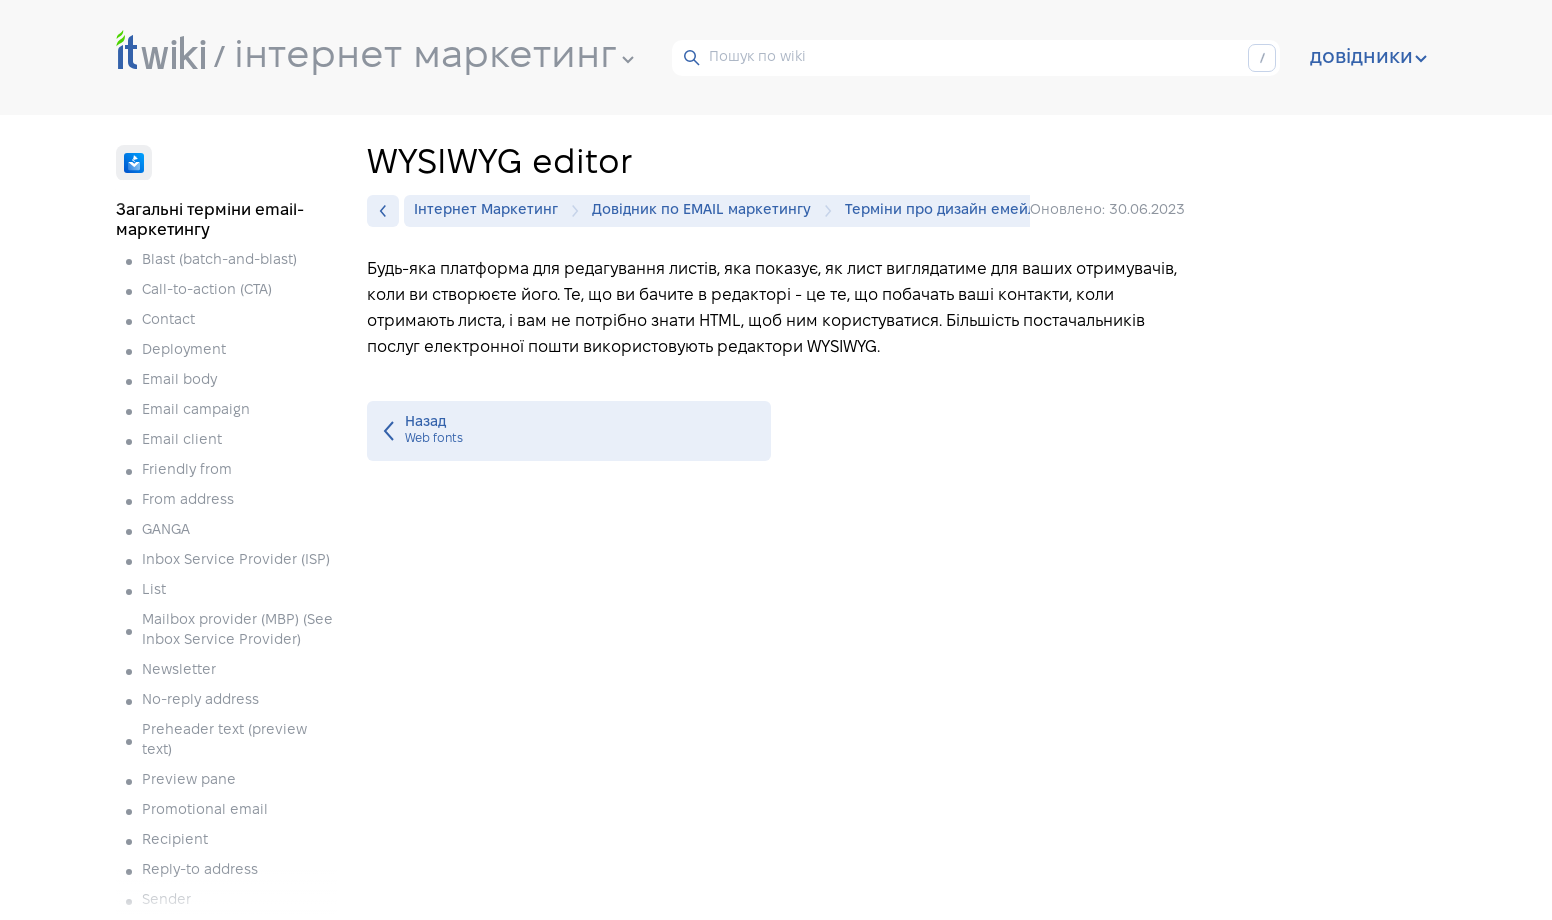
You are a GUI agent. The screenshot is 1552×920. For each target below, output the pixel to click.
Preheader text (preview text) (224, 740)
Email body (181, 380)
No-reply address (202, 700)
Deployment (186, 350)
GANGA (168, 530)
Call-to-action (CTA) (209, 290)
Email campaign (198, 410)
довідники (1368, 58)
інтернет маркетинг (434, 57)
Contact (170, 320)
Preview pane (191, 780)
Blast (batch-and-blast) (221, 260)
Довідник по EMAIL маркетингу (706, 211)
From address (190, 500)
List (156, 590)
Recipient (177, 840)
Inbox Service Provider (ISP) (238, 560)
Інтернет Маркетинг (491, 211)
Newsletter (181, 670)
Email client (184, 440)
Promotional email (207, 810)
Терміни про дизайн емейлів (946, 210)
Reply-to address (202, 870)
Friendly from (189, 470)
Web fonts (569, 431)
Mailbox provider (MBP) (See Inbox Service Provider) (237, 630)
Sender (166, 900)
